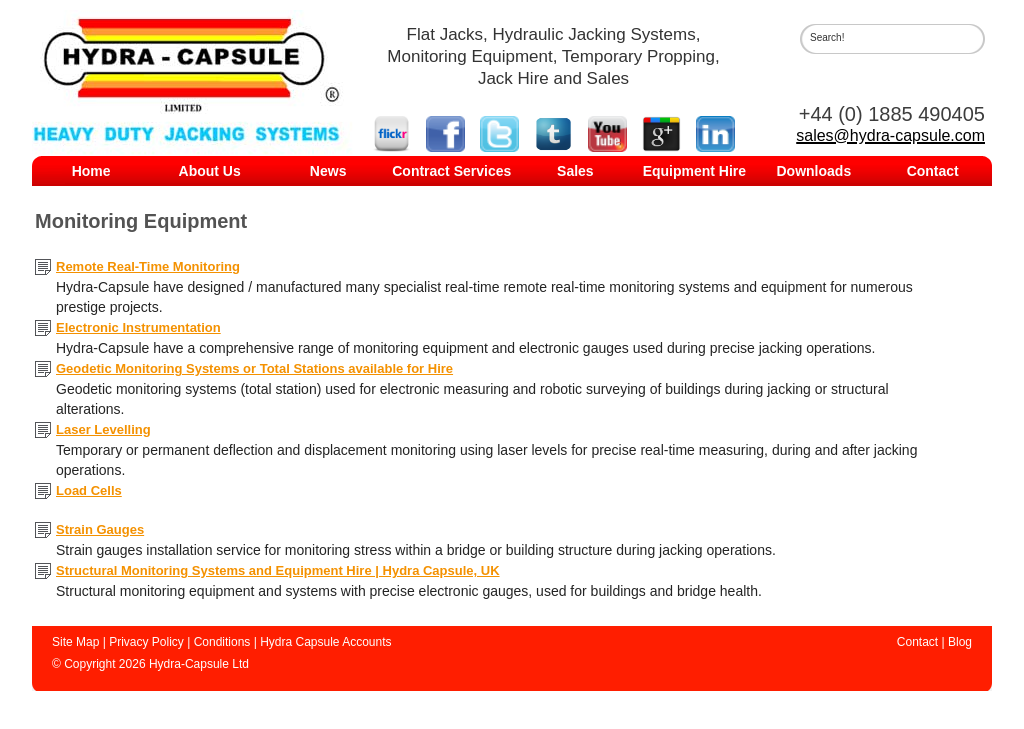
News (328, 171)
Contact (933, 171)
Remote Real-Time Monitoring (148, 266)
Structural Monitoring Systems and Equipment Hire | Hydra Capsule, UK (278, 570)
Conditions (222, 642)
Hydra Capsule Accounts (325, 642)
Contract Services (451, 171)
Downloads (814, 171)
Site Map (75, 642)
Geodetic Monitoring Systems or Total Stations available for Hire (254, 368)
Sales (575, 171)
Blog (960, 642)
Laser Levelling (103, 429)
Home (91, 171)
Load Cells (89, 490)
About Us (210, 171)
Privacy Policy (146, 642)
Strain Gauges (100, 529)
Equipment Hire (694, 171)
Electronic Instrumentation (138, 327)
